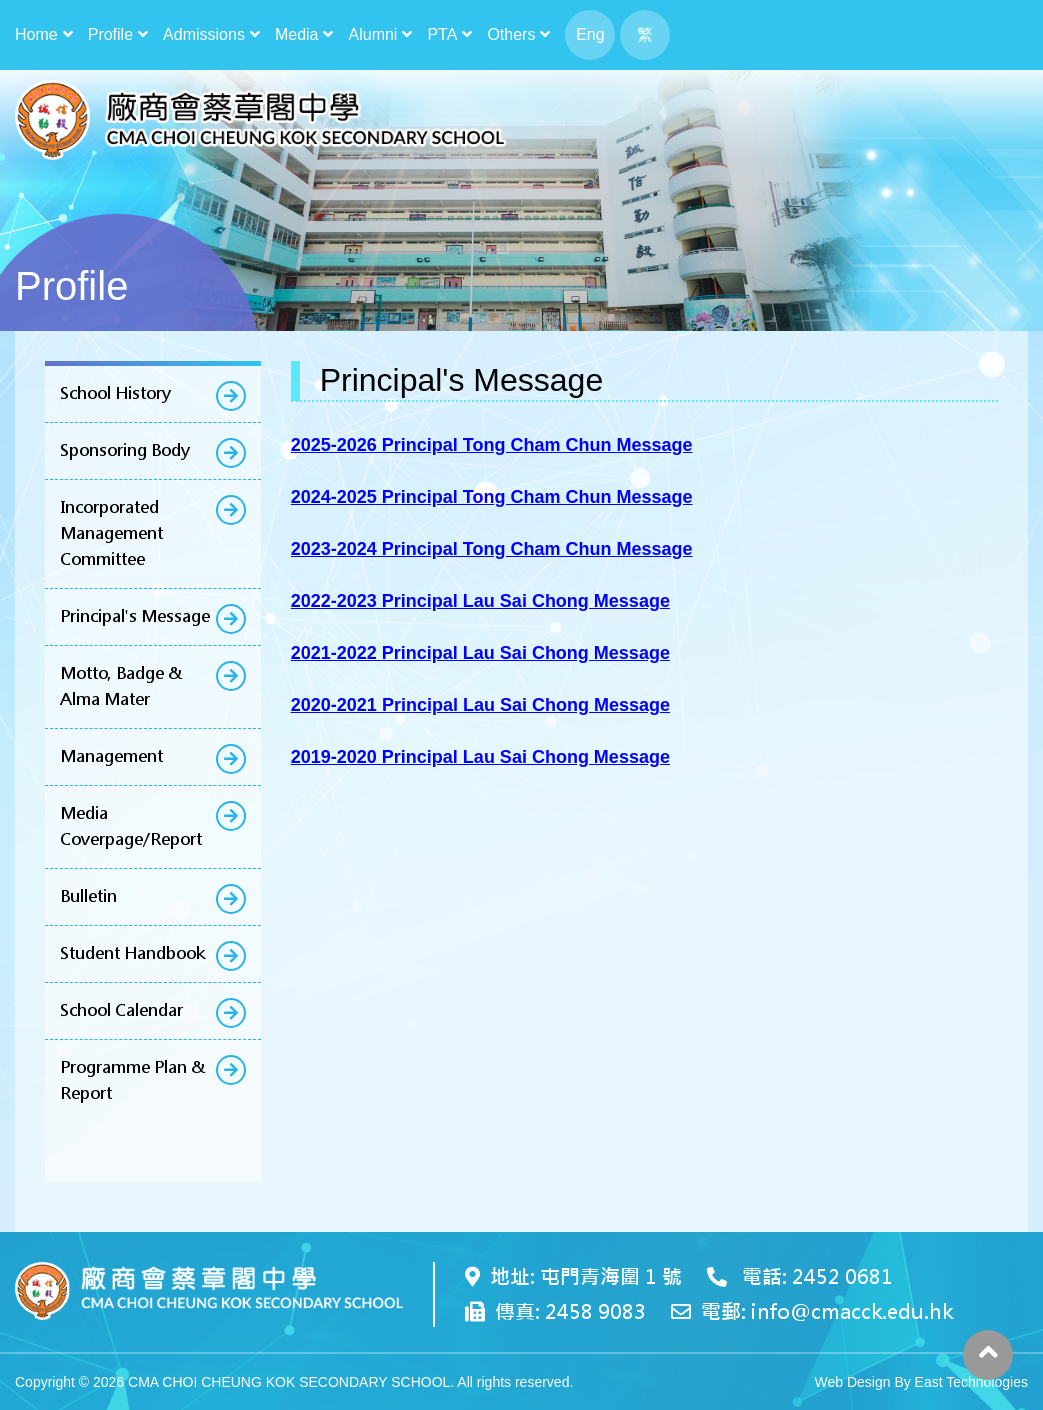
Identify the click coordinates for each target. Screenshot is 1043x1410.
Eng (590, 34)
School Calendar (121, 1010)
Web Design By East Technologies (921, 1382)
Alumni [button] (373, 34)
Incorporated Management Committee (111, 533)
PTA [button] (442, 34)
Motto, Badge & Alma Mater (121, 686)
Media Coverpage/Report (131, 826)
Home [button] (36, 34)
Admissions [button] (204, 34)
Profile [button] (110, 34)
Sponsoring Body (125, 450)
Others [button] (511, 34)
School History (115, 393)
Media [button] (297, 34)
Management (111, 756)
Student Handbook (132, 953)
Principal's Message (135, 616)
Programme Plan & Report (132, 1080)
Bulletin (88, 896)
